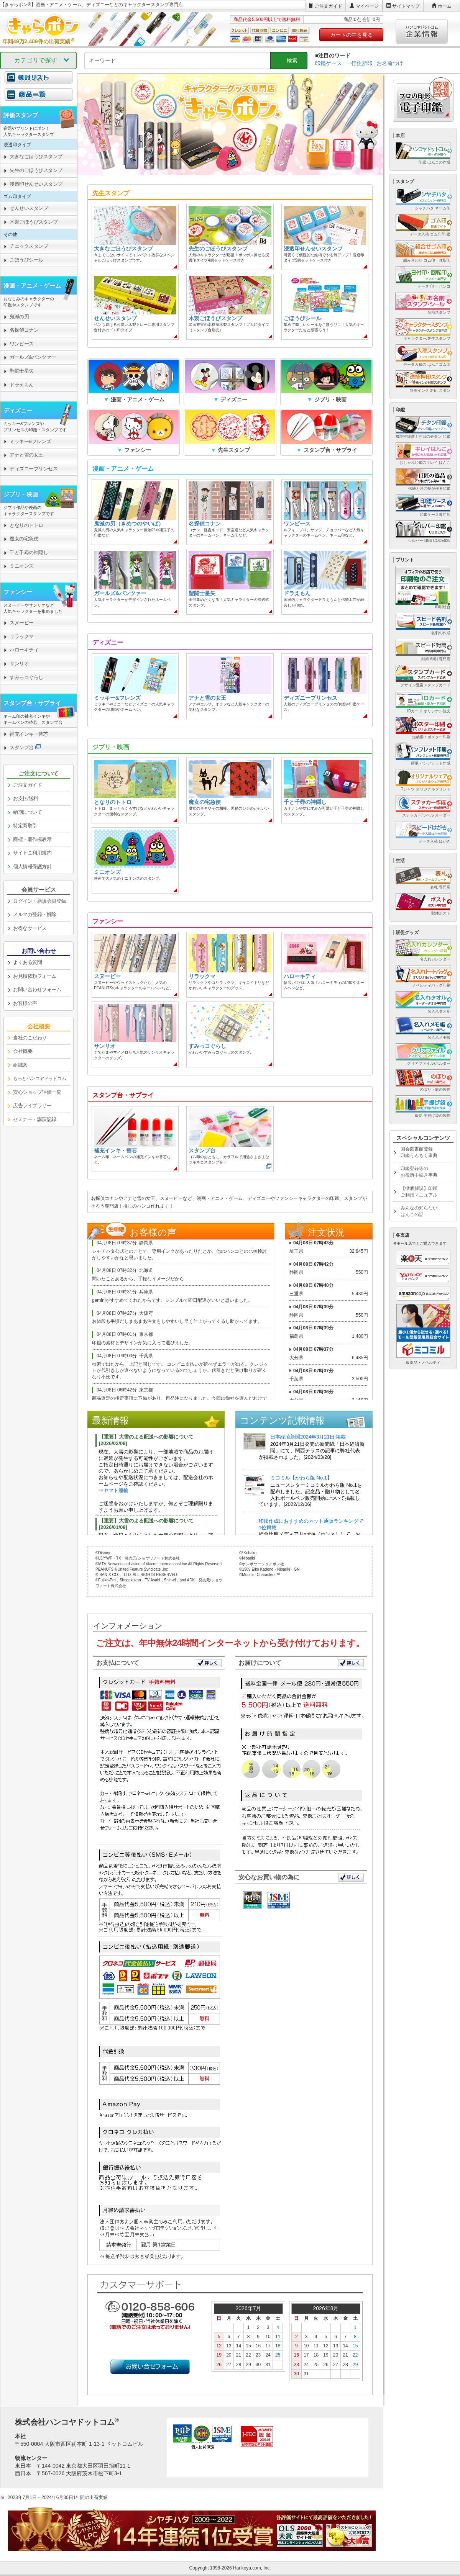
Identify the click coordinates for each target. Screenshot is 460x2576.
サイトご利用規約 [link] (32, 853)
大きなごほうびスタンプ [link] (36, 156)
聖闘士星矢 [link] (22, 371)
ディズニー (17, 410)
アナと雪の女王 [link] (26, 455)
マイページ (367, 6)
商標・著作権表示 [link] (32, 839)
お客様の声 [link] (25, 1003)
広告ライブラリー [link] (32, 1105)
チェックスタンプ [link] (29, 246)
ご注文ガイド (328, 6)
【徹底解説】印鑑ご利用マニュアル (419, 1192)
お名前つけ (389, 63)
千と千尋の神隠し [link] (29, 552)
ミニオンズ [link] (22, 566)
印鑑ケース (328, 63)
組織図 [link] (20, 1065)
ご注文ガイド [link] (27, 785)
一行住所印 (359, 63)
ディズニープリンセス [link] (34, 468)
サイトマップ (406, 6)
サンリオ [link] (19, 663)
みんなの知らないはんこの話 (419, 1211)
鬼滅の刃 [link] (19, 316)
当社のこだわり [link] (30, 1038)
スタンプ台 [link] (22, 747)
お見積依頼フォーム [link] (34, 976)
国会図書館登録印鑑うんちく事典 (419, 1152)
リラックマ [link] (22, 636)
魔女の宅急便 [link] (24, 539)
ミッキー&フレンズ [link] (30, 441)
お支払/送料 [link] (25, 798)
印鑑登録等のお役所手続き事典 (419, 1172)
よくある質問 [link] (27, 962)
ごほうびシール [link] (26, 260)
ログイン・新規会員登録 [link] (39, 901)
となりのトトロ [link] (26, 525)
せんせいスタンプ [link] (29, 208)
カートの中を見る (351, 35)
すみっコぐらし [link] (26, 677)
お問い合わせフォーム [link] (37, 989)
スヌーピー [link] (22, 622)
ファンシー (17, 592)
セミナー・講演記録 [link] (34, 1119)
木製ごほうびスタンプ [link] (34, 222)
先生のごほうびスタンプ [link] (36, 170)
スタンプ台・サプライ (32, 703)
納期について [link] (27, 812)
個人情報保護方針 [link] (32, 866)
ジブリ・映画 (20, 494)
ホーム (445, 6)
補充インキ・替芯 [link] (29, 734)
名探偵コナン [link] (24, 330)
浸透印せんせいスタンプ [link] (36, 184)
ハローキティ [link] (24, 650)
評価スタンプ (20, 115)
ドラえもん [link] (22, 385)
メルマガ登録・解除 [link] (34, 914)
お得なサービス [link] (30, 928)
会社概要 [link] (22, 1051)
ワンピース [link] (22, 344)
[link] (38, 99)
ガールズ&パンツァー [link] (33, 357)
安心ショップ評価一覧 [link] (37, 1092)
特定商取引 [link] (25, 825)
